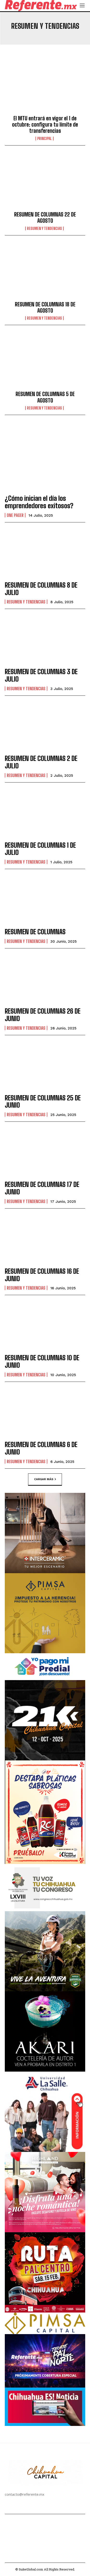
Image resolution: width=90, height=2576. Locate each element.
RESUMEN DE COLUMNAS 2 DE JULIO (41, 762)
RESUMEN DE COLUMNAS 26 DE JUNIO (42, 1014)
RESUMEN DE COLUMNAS (35, 932)
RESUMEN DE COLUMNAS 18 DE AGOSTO (45, 307)
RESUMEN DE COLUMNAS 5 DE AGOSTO (45, 397)
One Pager (15, 515)
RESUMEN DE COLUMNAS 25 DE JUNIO (43, 1101)
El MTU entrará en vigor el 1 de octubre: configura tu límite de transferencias (45, 124)
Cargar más (45, 1479)
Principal (44, 138)
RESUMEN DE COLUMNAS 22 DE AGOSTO (45, 217)
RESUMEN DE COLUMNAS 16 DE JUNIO (42, 1275)
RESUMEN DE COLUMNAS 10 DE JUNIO (42, 1361)
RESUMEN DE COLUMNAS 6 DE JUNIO (41, 1448)
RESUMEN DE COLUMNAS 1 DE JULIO (40, 849)
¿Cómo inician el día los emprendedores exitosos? (39, 502)
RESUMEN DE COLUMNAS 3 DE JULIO (41, 675)
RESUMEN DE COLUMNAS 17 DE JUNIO (42, 1188)
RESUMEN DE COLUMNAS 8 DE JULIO (41, 588)
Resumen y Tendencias (44, 228)
